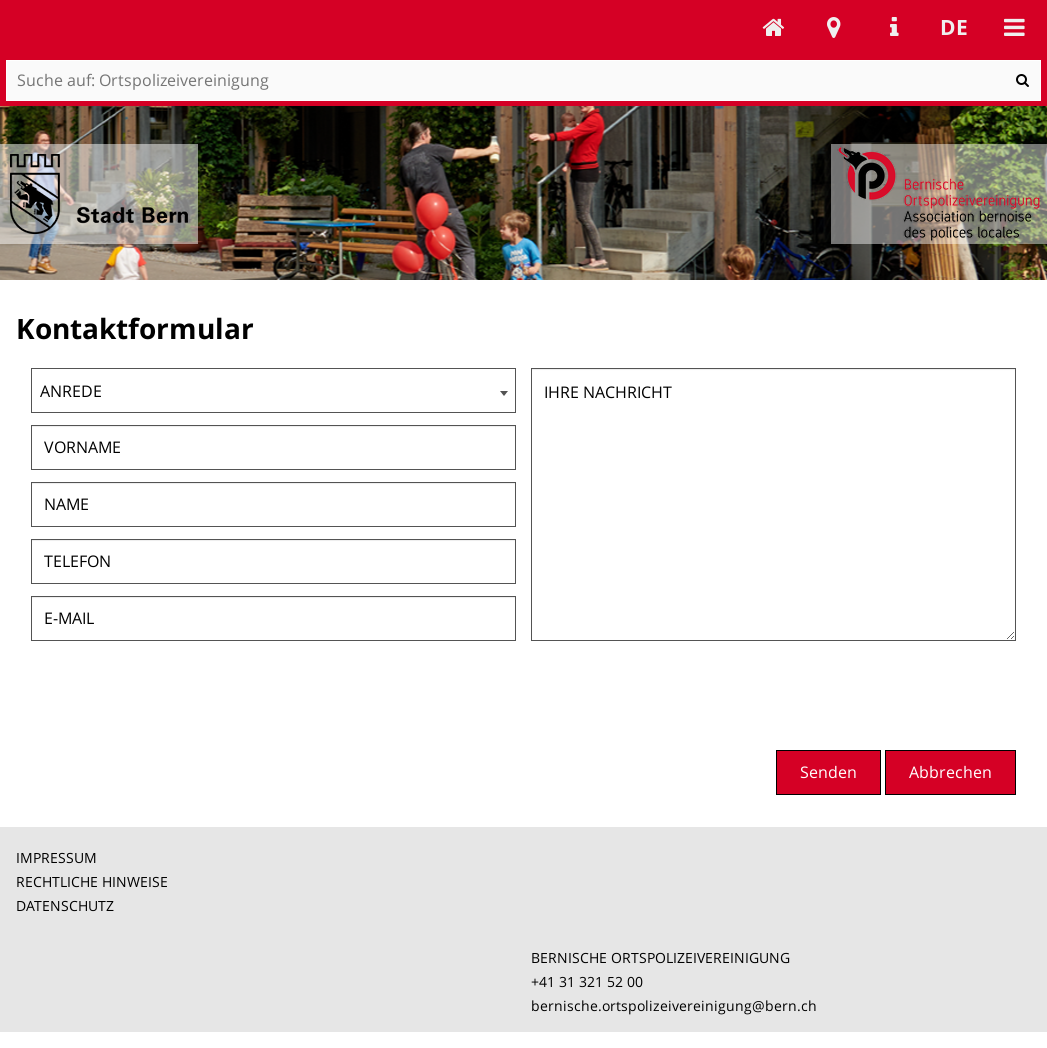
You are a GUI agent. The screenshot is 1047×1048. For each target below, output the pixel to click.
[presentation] (864, 693)
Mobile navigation (1014, 27)
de (954, 27)
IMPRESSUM (56, 857)
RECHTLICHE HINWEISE (92, 881)
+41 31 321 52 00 (587, 981)
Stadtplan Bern (834, 27)
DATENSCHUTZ (65, 905)
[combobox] (273, 390)
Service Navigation (894, 27)
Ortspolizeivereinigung (774, 27)
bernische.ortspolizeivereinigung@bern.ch (674, 1005)
